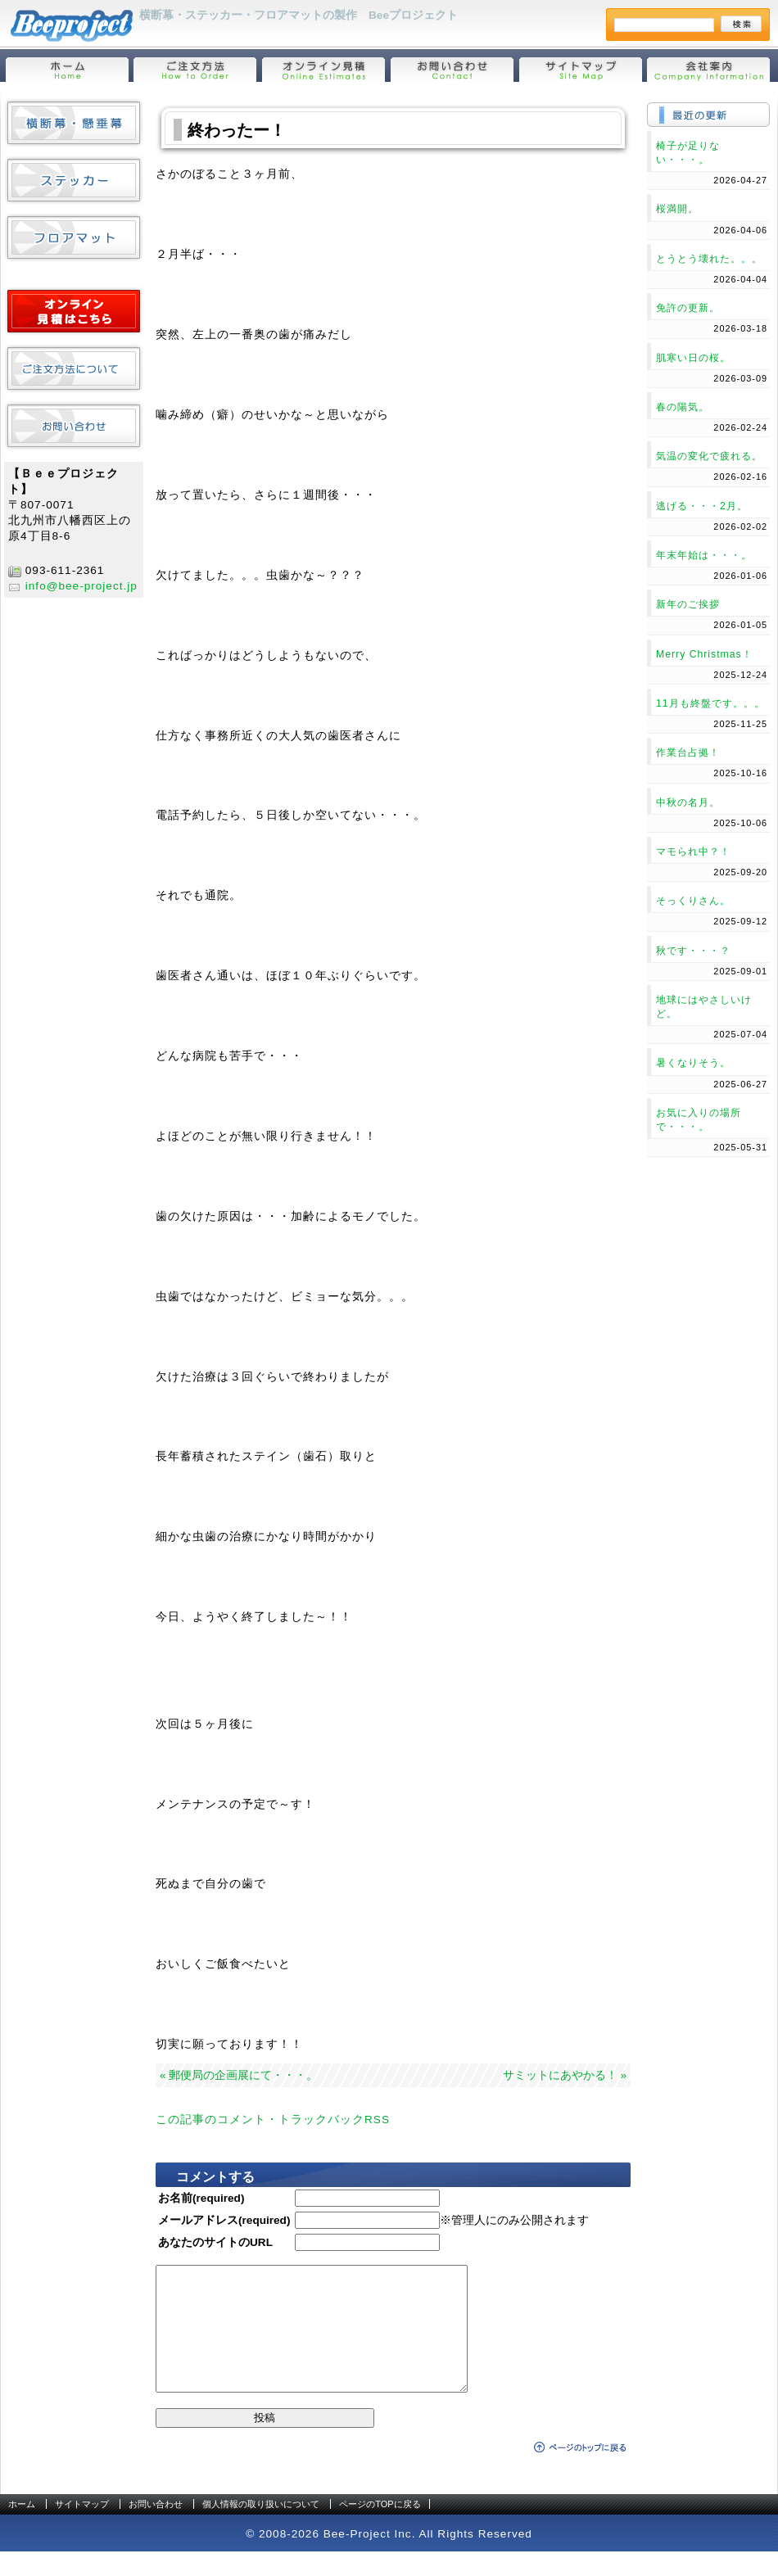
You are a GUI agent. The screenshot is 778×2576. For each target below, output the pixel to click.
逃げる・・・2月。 (702, 506)
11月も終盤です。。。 (710, 703)
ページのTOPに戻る (379, 2528)
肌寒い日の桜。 (693, 358)
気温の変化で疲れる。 (709, 456)
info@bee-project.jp (81, 586)
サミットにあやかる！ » (564, 2075)
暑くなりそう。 (693, 1063)
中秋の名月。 (688, 802)
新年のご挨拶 (688, 604)
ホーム (21, 2528)
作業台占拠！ (688, 752)
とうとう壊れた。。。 (709, 258)
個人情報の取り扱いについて (260, 2528)
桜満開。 (677, 209)
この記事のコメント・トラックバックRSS (273, 2119)
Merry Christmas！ (704, 654)
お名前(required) (201, 2198)
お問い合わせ (156, 2528)
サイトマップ (82, 2528)
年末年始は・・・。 (704, 555)
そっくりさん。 (693, 900)
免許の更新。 (688, 308)
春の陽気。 (682, 407)
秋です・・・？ (693, 950)
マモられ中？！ (693, 851)
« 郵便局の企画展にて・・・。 (239, 2075)
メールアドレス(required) (224, 2220)
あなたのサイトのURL (215, 2242)
